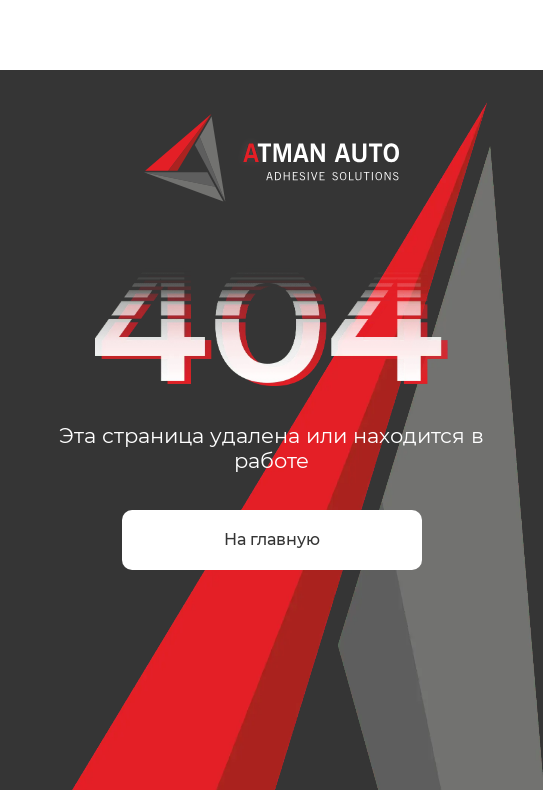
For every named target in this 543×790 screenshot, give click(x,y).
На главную (272, 539)
